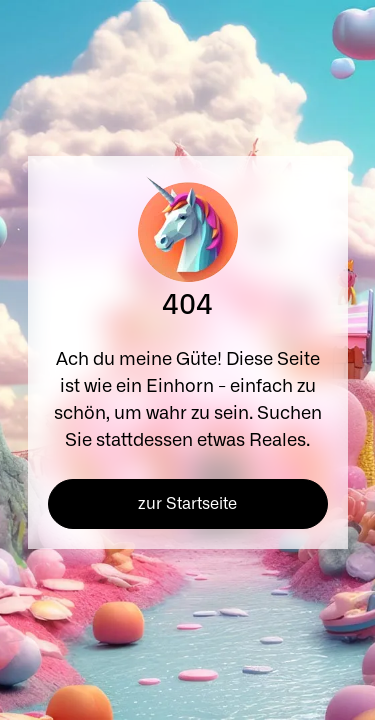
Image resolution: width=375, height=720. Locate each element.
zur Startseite (187, 504)
